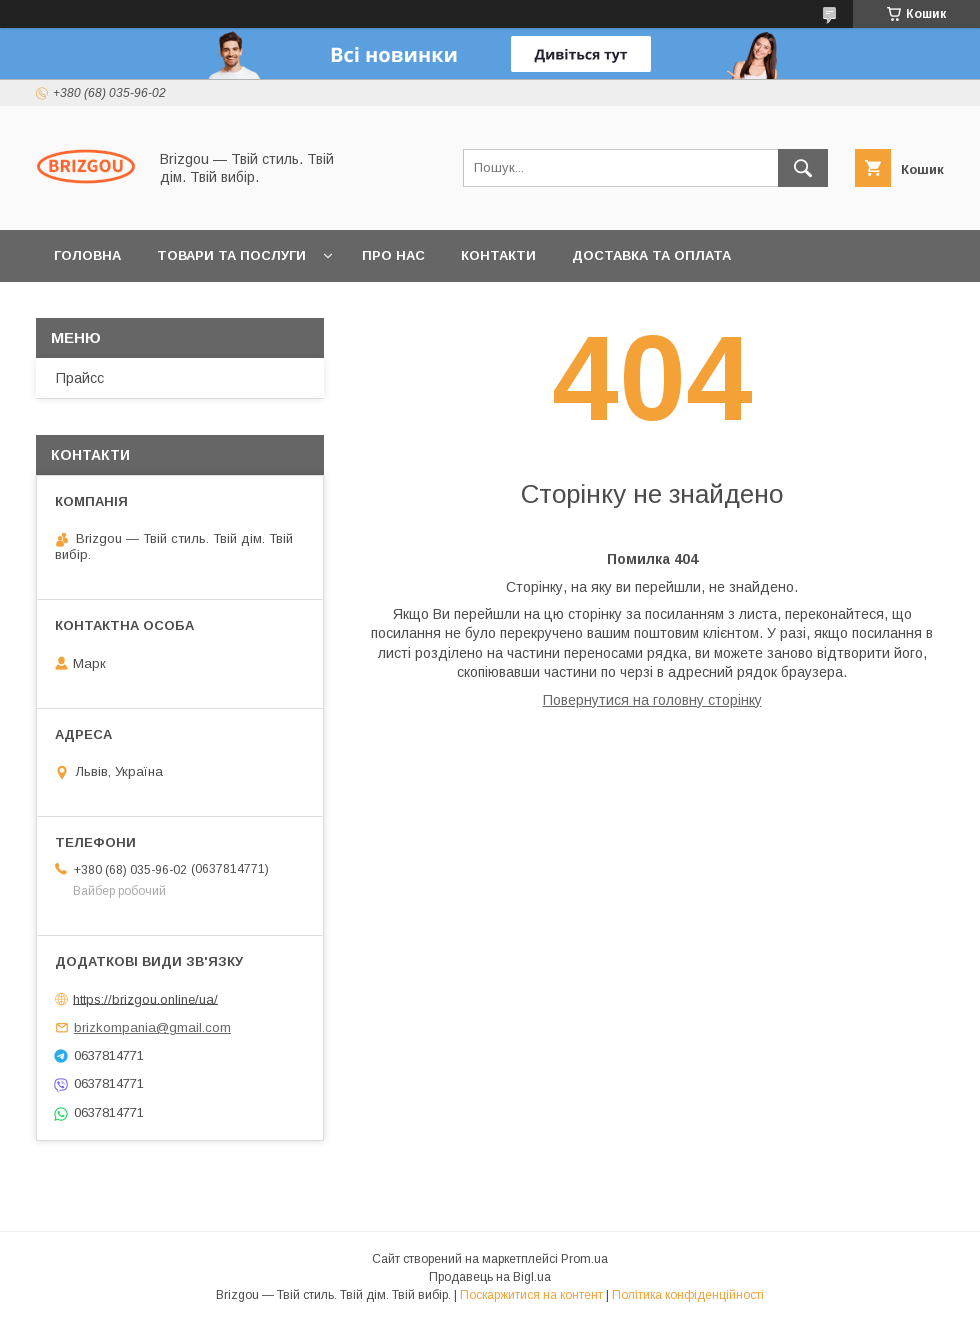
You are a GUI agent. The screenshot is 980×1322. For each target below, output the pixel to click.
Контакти (498, 255)
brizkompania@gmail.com (152, 1027)
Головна (87, 255)
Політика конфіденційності (688, 1295)
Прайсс (80, 378)
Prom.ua (584, 1259)
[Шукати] (803, 168)
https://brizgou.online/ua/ (145, 998)
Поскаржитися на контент (531, 1295)
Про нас (393, 255)
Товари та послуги (231, 255)
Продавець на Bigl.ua (490, 1277)
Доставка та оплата (651, 255)
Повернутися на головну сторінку (652, 700)
